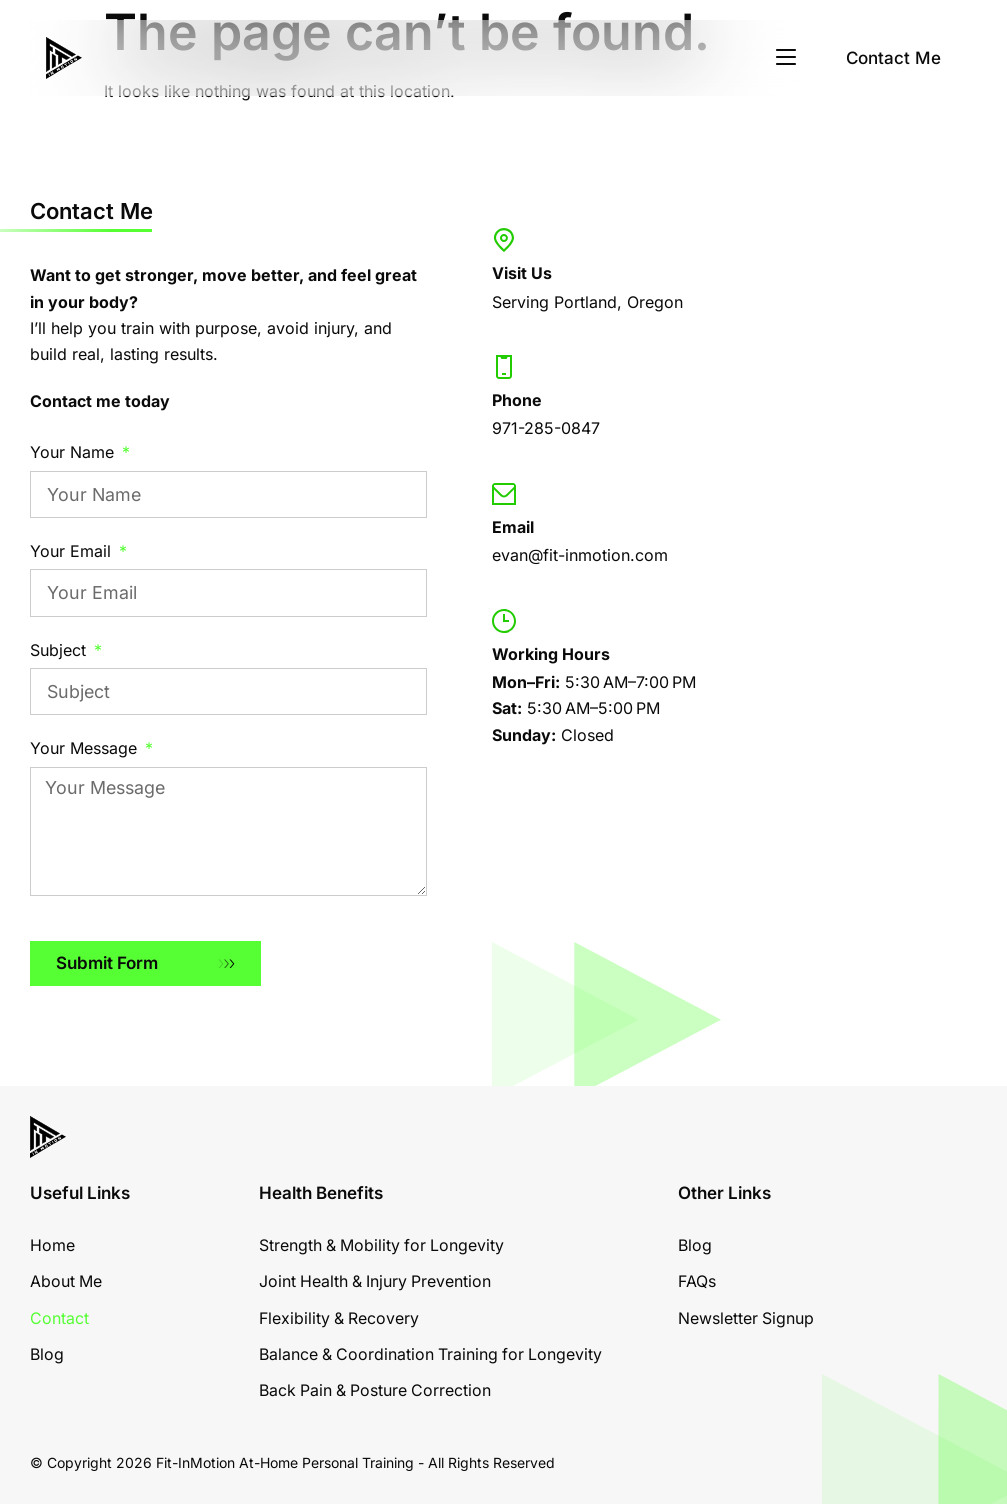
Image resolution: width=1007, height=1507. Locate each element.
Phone (517, 400)
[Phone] (504, 367)
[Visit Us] (504, 240)
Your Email (73, 551)
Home (52, 1248)
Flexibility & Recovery (340, 1321)
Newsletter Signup (746, 1321)
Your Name (74, 452)
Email (513, 527)
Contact (59, 1321)
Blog (47, 1357)
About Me (66, 1285)
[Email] (504, 494)
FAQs (697, 1285)
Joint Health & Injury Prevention (377, 1285)
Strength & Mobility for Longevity (383, 1248)
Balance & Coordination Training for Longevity (433, 1357)
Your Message (86, 749)
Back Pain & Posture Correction (377, 1394)
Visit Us (522, 273)
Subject (60, 650)
